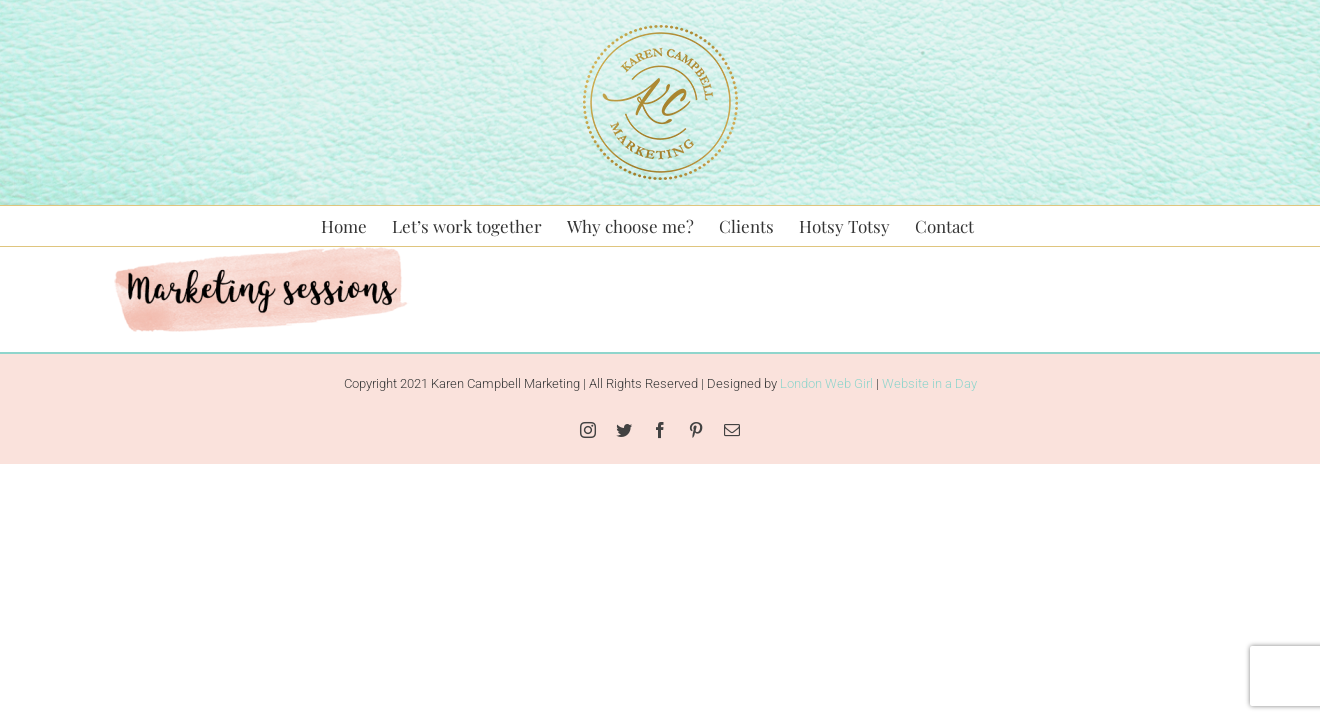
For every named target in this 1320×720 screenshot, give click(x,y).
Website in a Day (929, 383)
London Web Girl (826, 383)
